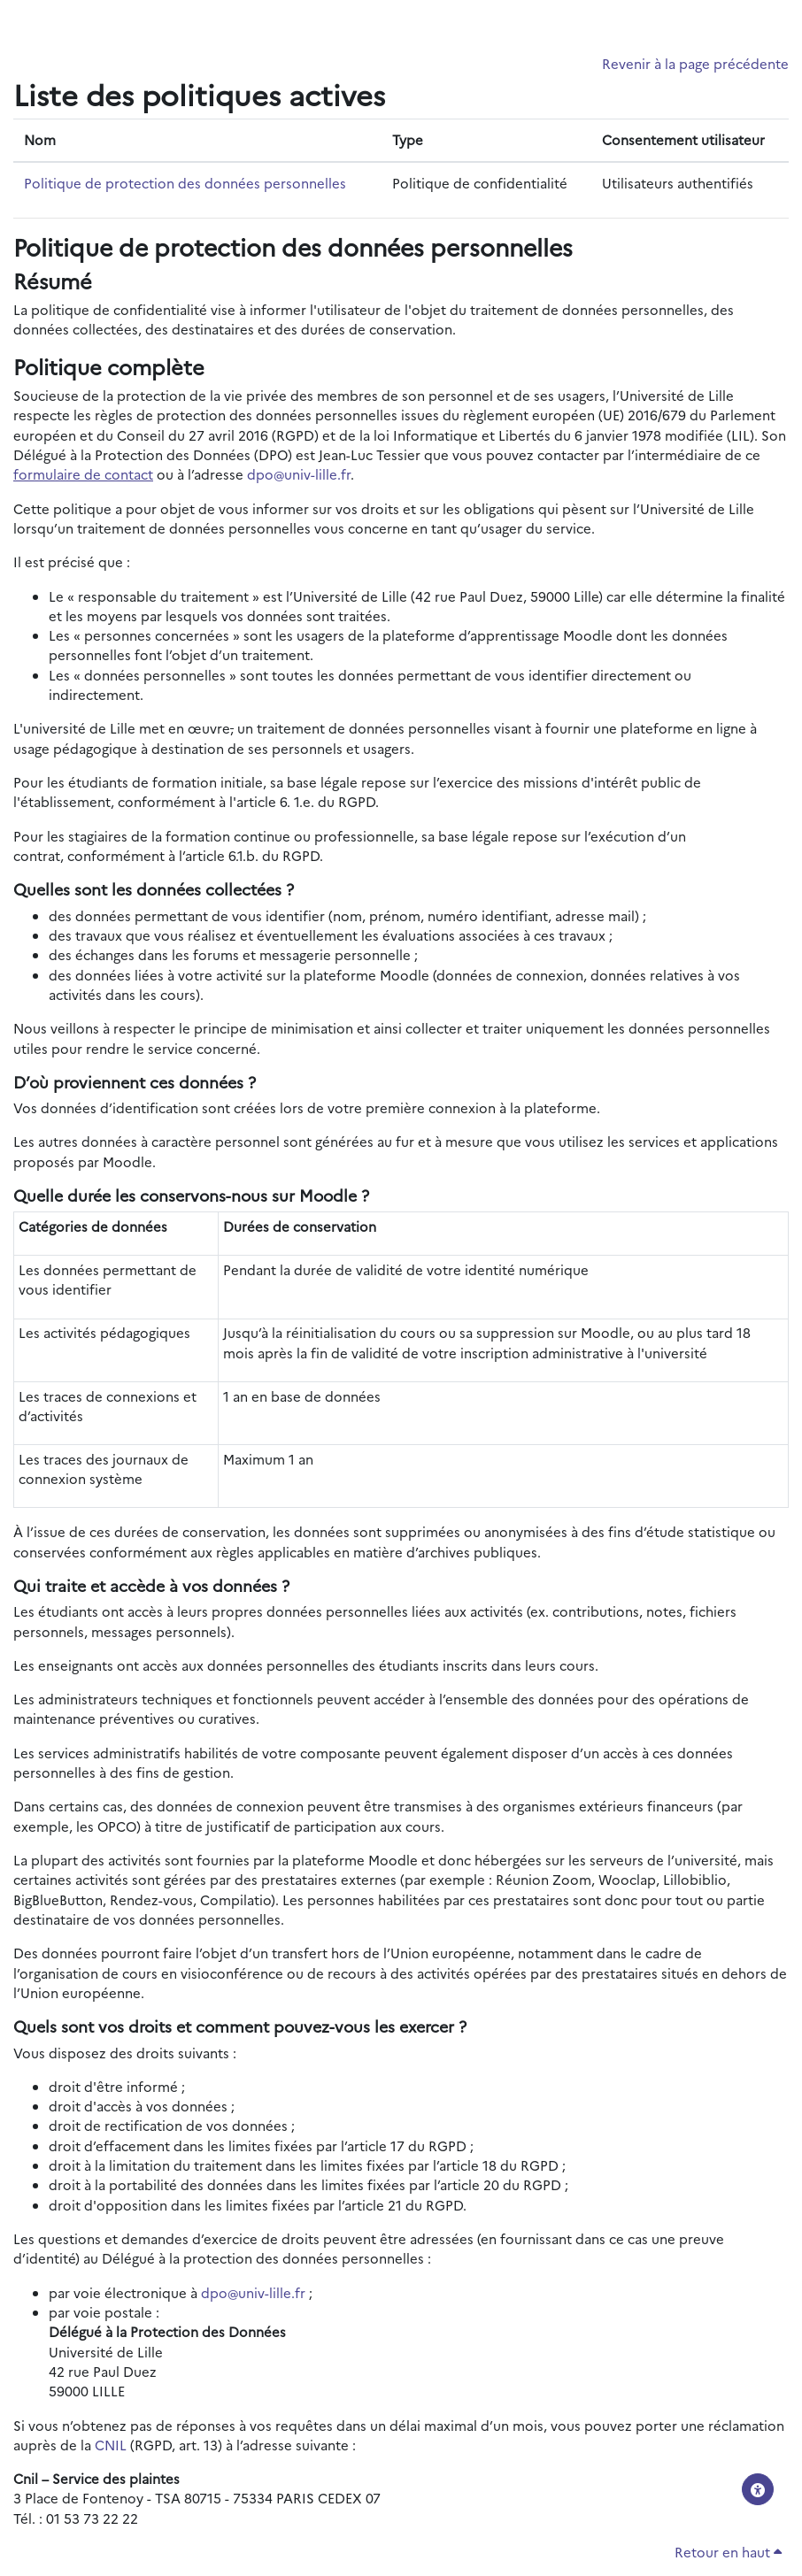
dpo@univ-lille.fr (299, 474)
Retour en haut (728, 2551)
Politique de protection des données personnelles (185, 182)
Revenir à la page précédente (695, 63)
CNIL (111, 2444)
